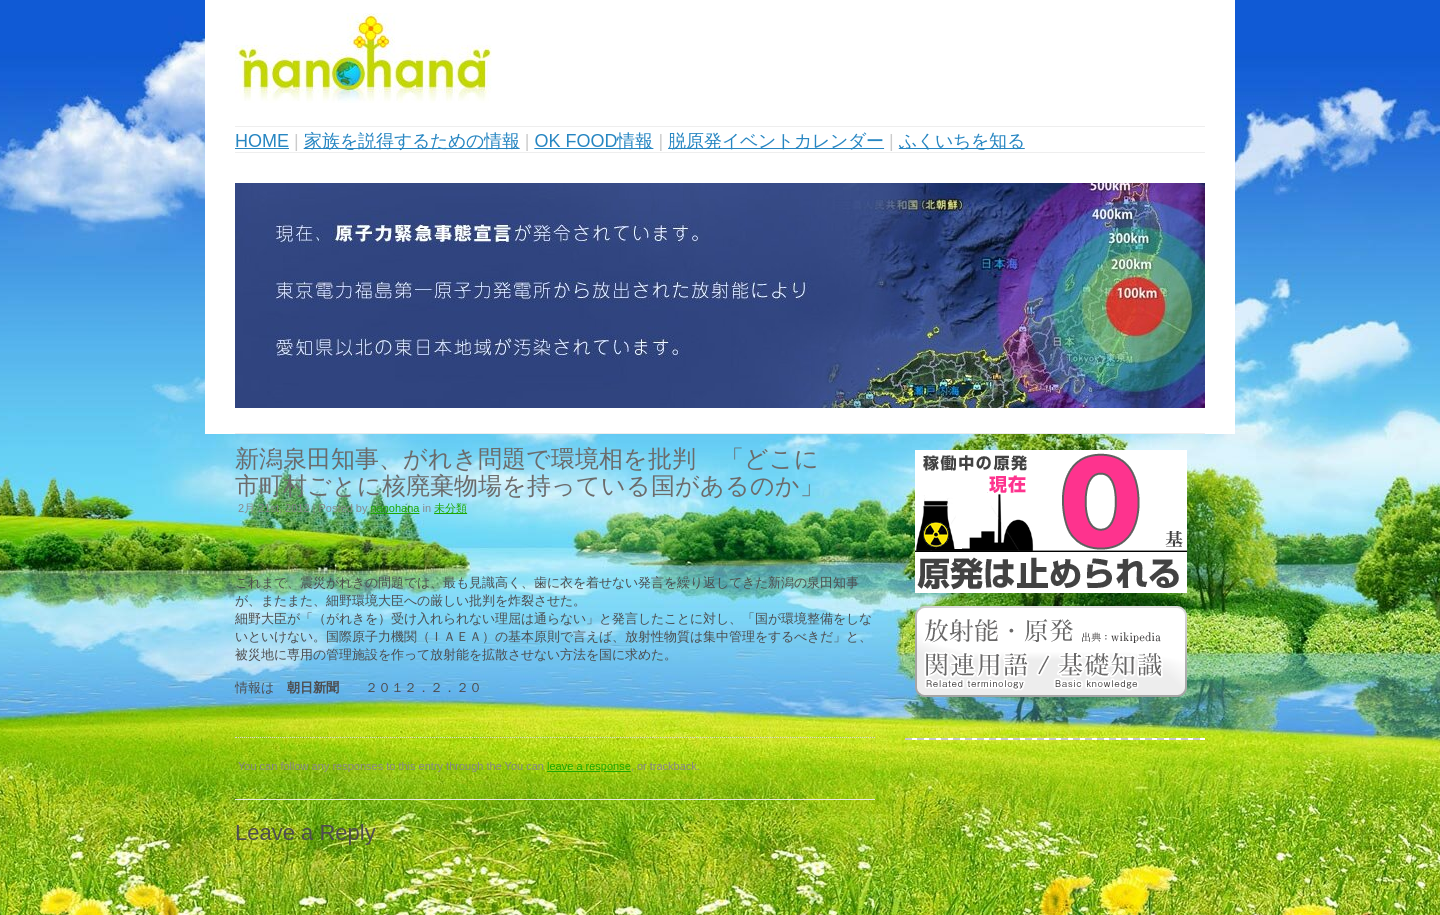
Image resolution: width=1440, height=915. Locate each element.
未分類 (450, 508)
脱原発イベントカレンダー (776, 141)
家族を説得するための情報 (412, 141)
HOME (262, 141)
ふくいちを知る (962, 141)
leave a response (589, 766)
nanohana (395, 508)
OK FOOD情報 (593, 141)
